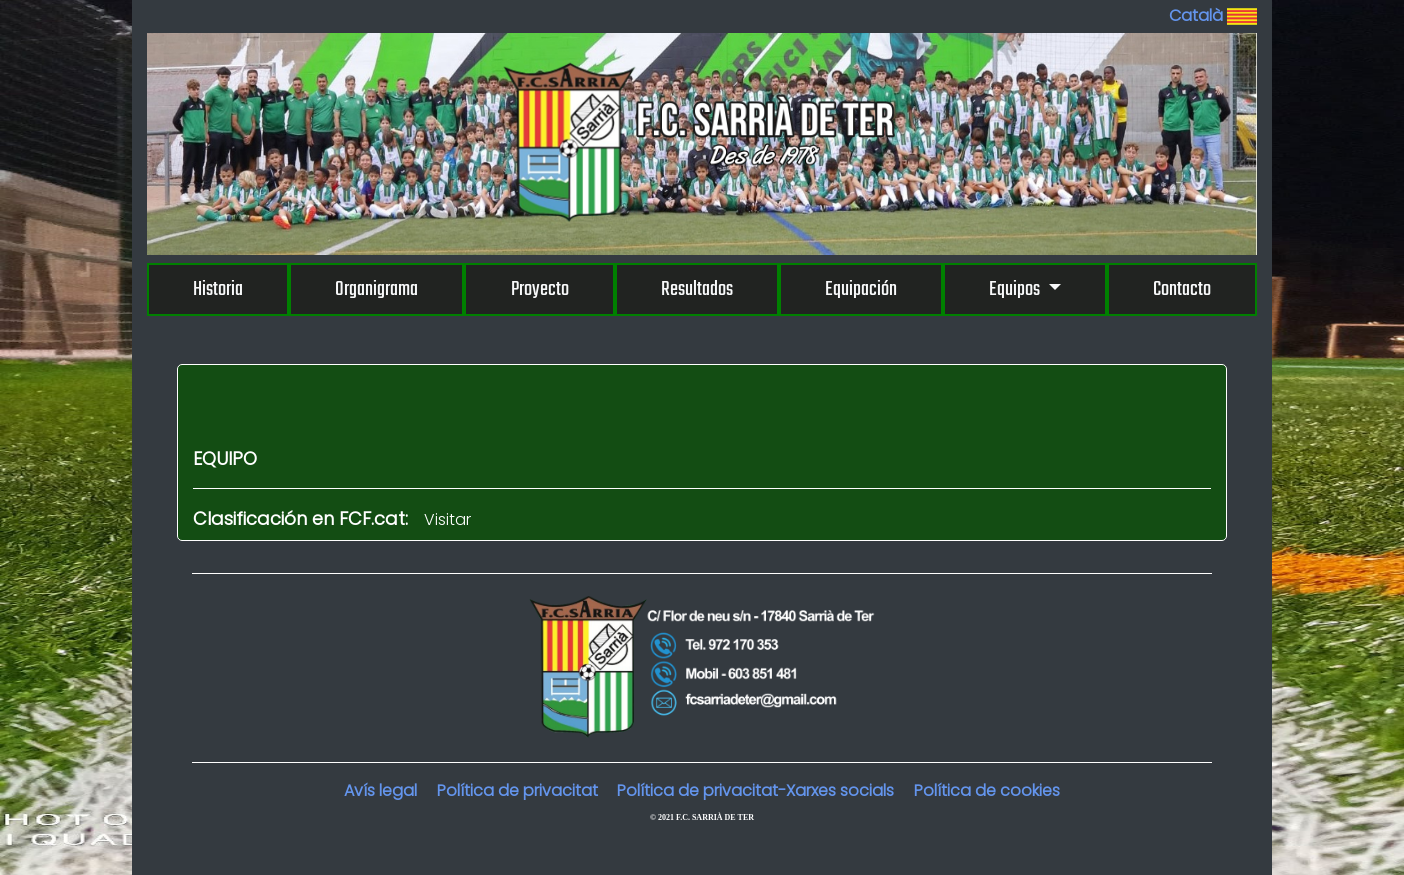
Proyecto (540, 289)
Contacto (1182, 289)
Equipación (861, 289)
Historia (218, 289)
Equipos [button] (1016, 289)
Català (1213, 15)
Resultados (697, 289)
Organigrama (376, 289)
